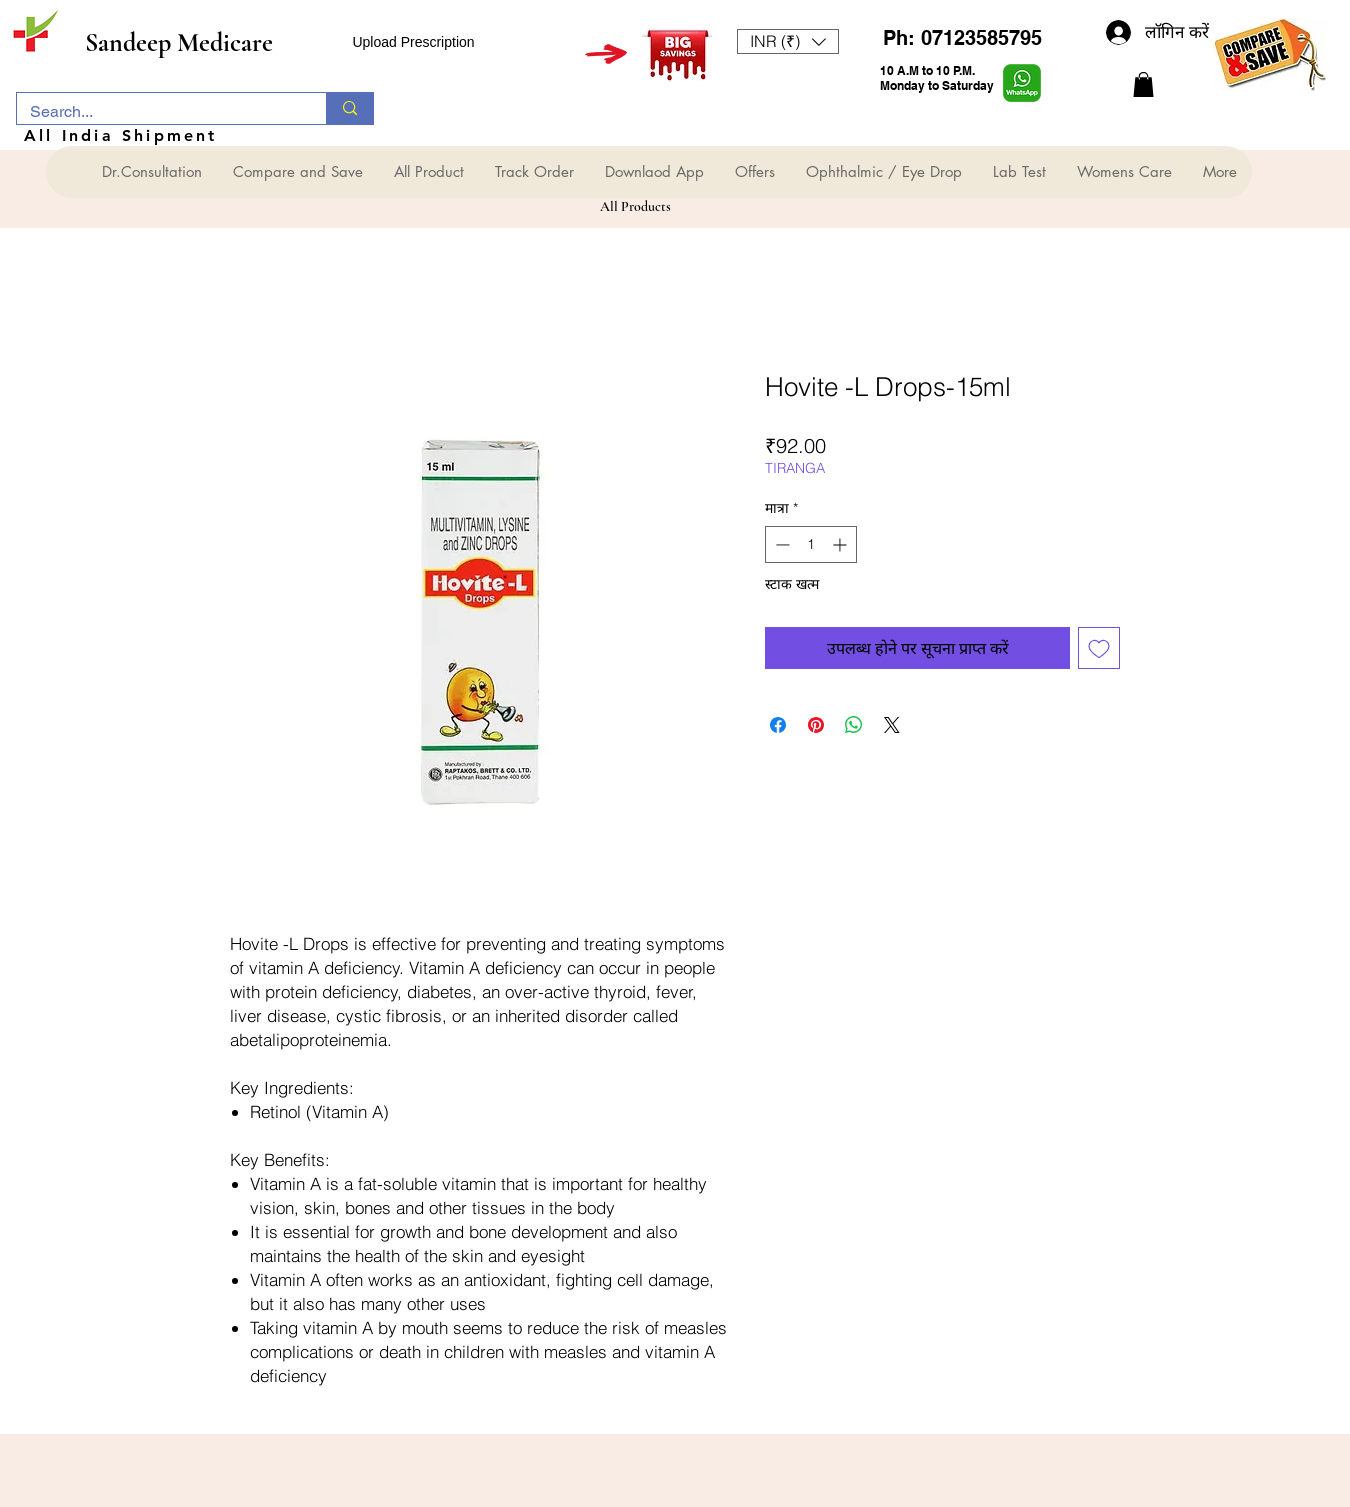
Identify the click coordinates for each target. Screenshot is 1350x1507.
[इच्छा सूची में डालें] (1099, 648)
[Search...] (157, 112)
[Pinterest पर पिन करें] (816, 725)
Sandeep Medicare (179, 42)
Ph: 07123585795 (962, 38)
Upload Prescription (413, 42)
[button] (788, 41)
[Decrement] (780, 544)
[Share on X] (892, 725)
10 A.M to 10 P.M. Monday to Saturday (937, 78)
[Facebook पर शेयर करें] (778, 725)
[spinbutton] (811, 544)
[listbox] (788, 41)
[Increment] (841, 544)
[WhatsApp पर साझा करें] (854, 725)
